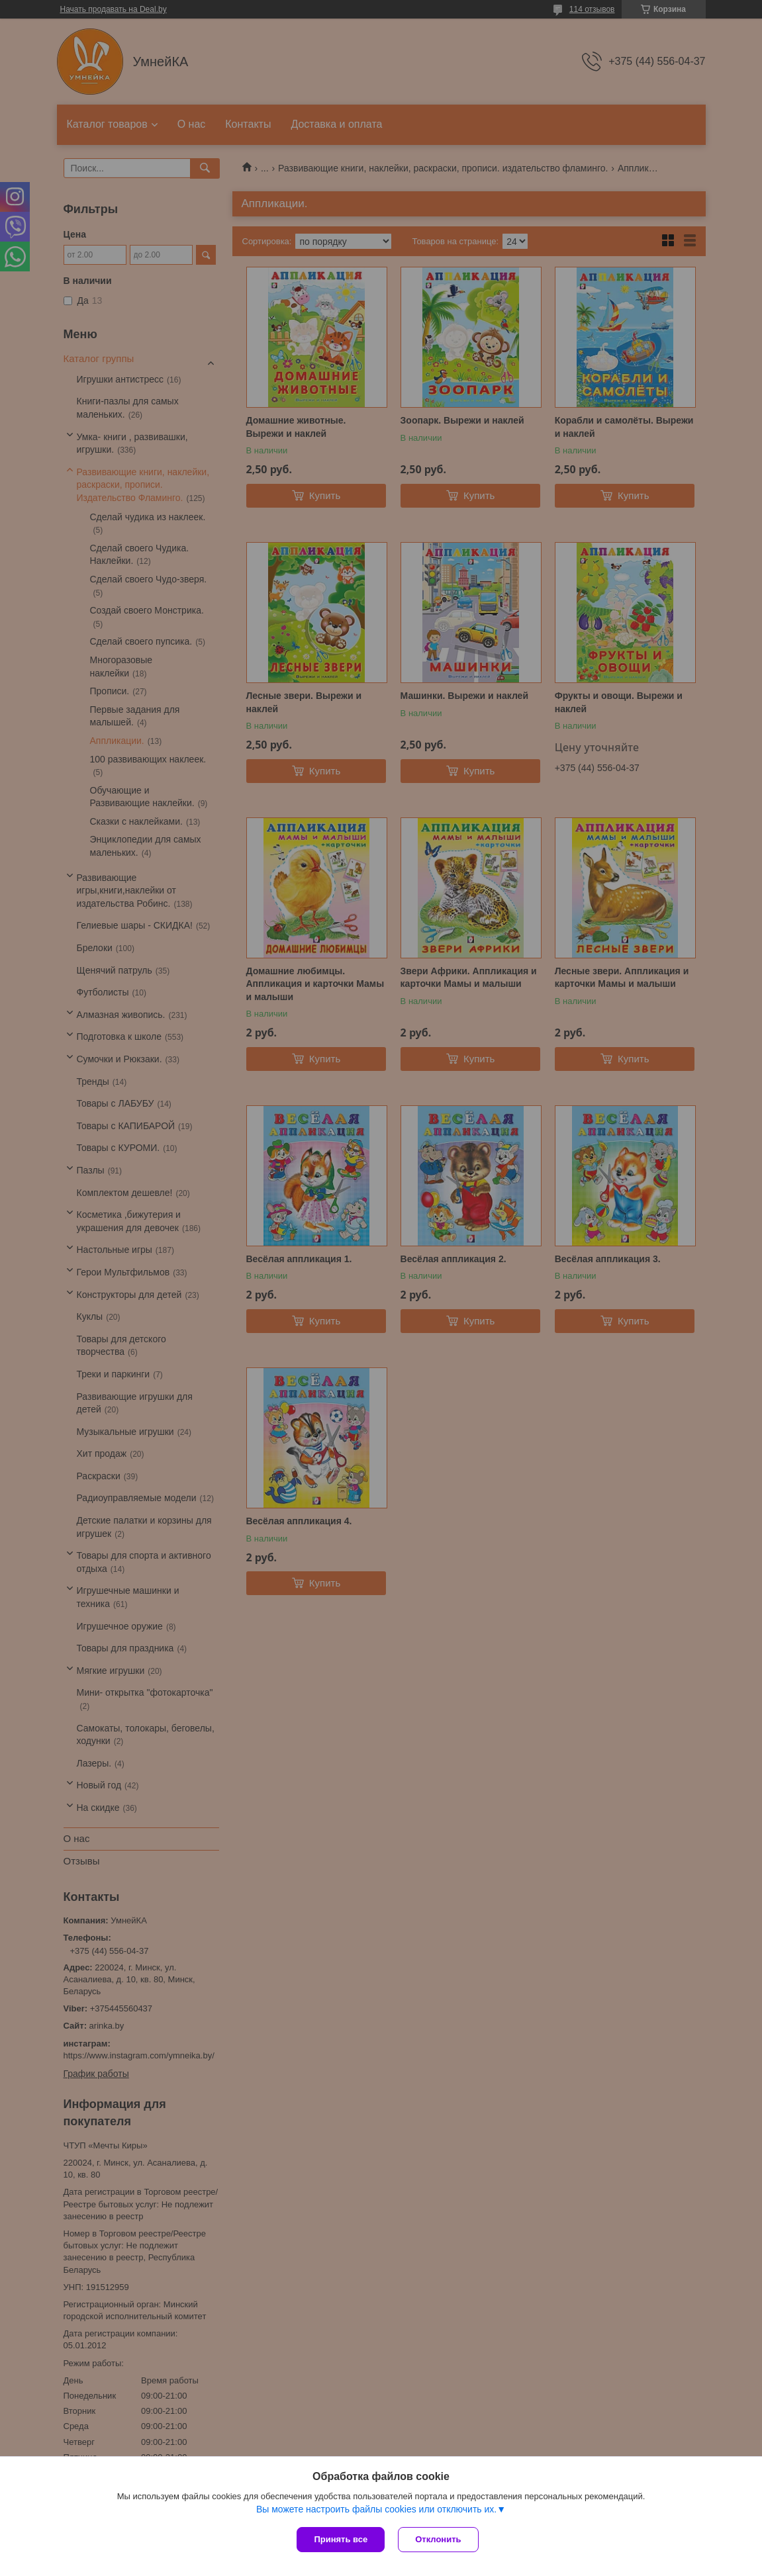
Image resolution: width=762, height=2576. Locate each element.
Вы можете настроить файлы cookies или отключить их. (376, 2509)
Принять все (340, 2539)
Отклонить (438, 2539)
